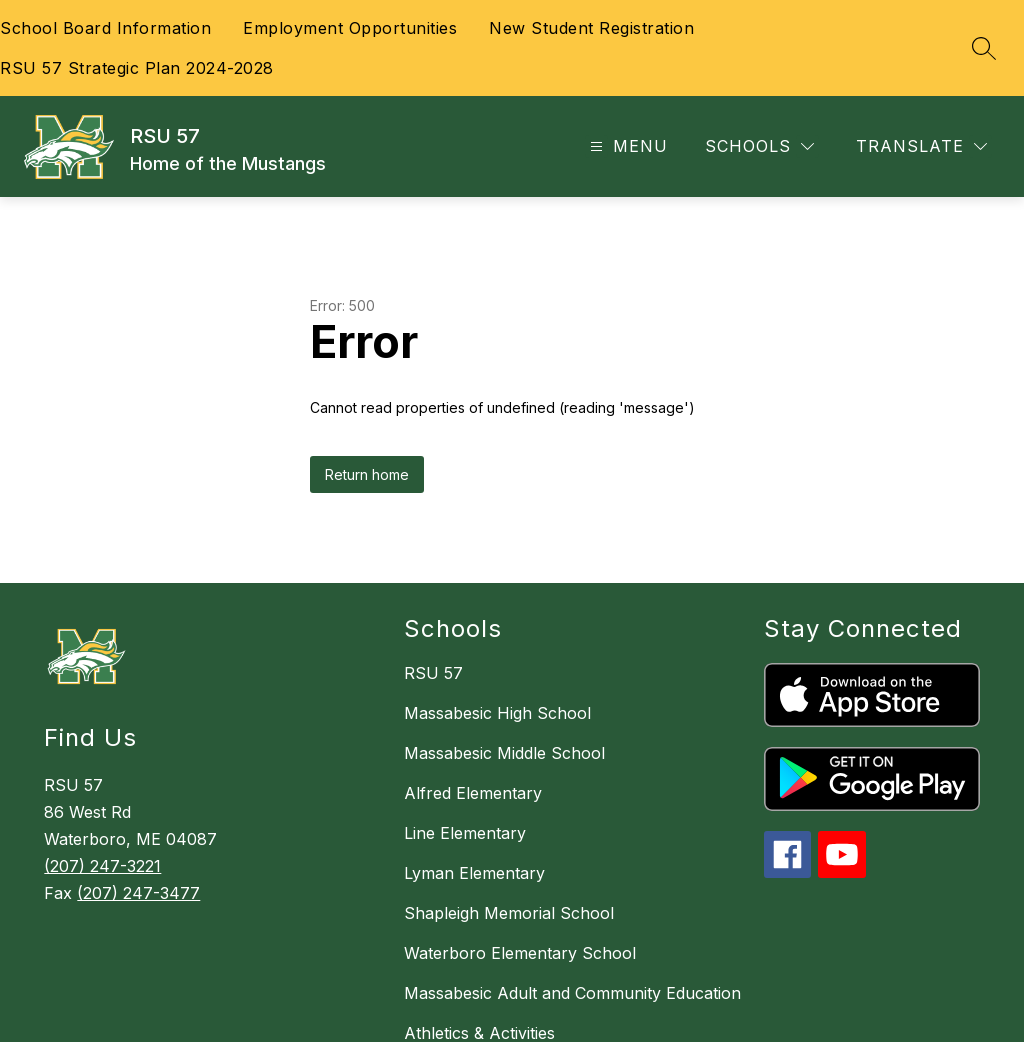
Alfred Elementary (473, 793)
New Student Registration (591, 28)
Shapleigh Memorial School (509, 913)
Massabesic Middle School (504, 753)
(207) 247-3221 (102, 866)
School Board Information (105, 28)
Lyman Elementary (474, 873)
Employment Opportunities (350, 28)
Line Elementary (465, 833)
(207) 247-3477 (138, 893)
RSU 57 (433, 673)
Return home (367, 474)
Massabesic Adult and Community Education (572, 993)
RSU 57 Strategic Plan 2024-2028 (137, 68)
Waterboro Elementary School (520, 953)
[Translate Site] (921, 146)
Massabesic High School (497, 713)
